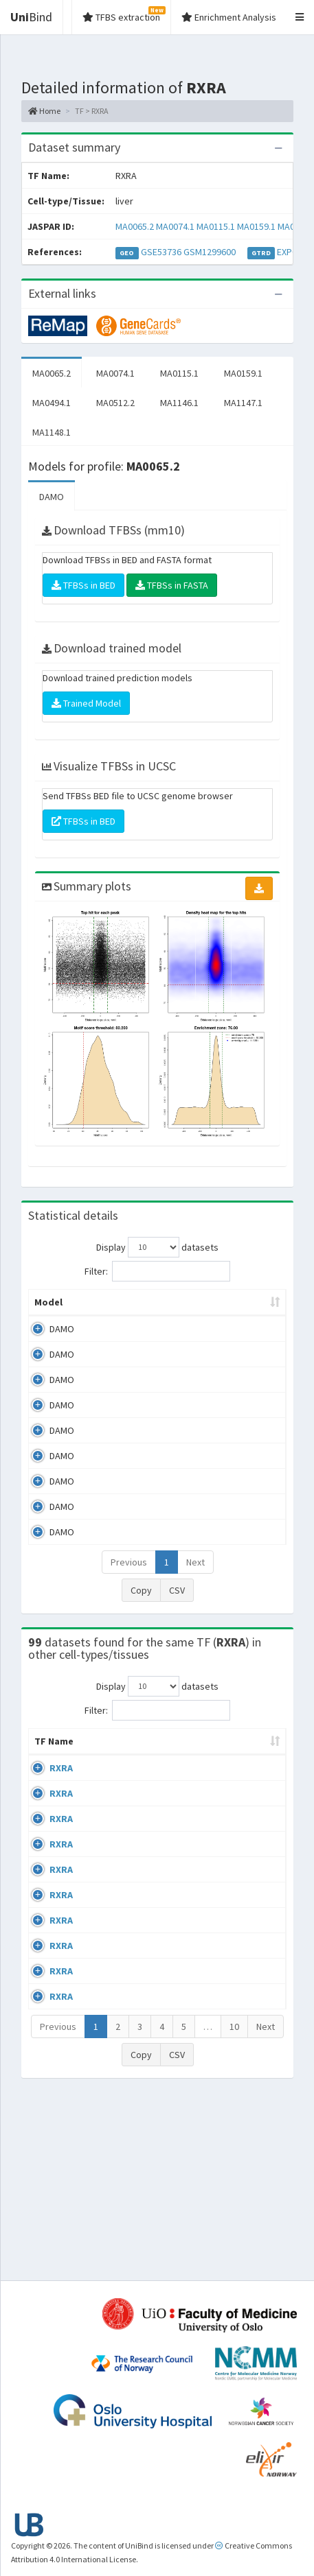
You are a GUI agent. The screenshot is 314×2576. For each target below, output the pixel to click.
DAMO (51, 497)
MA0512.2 (115, 403)
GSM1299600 (209, 252)
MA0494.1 (51, 403)
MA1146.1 (179, 403)
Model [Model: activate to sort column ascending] (48, 1316)
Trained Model (86, 703)
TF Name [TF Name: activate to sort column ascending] (47, 1762)
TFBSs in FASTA (171, 585)
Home (44, 111)
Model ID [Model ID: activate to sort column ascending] (162, 1309)
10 (234, 2205)
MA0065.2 (134, 226)
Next (195, 1576)
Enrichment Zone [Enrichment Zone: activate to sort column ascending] (232, 1309)
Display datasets (157, 1247)
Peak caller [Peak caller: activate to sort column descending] (102, 1309)
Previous (129, 1576)
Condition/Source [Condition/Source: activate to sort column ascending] (217, 1768)
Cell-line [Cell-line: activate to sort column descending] (107, 1768)
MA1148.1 (51, 432)
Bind (31, 17)
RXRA (61, 1795)
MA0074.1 (175, 226)
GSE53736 (161, 252)
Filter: (157, 1271)
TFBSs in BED (83, 585)
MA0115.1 (216, 226)
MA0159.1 (256, 226)
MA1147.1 (243, 403)
